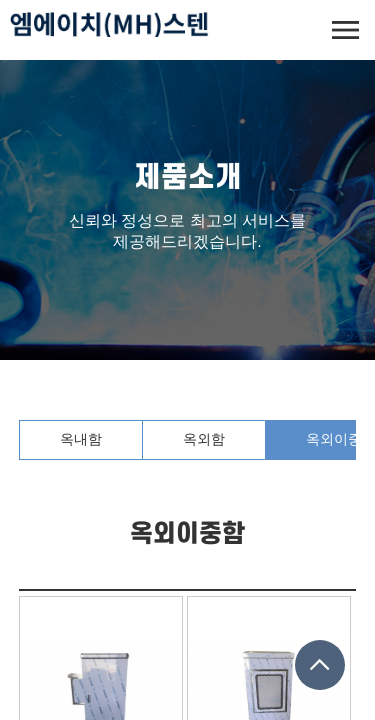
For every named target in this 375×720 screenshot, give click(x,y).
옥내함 (81, 439)
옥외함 (204, 439)
